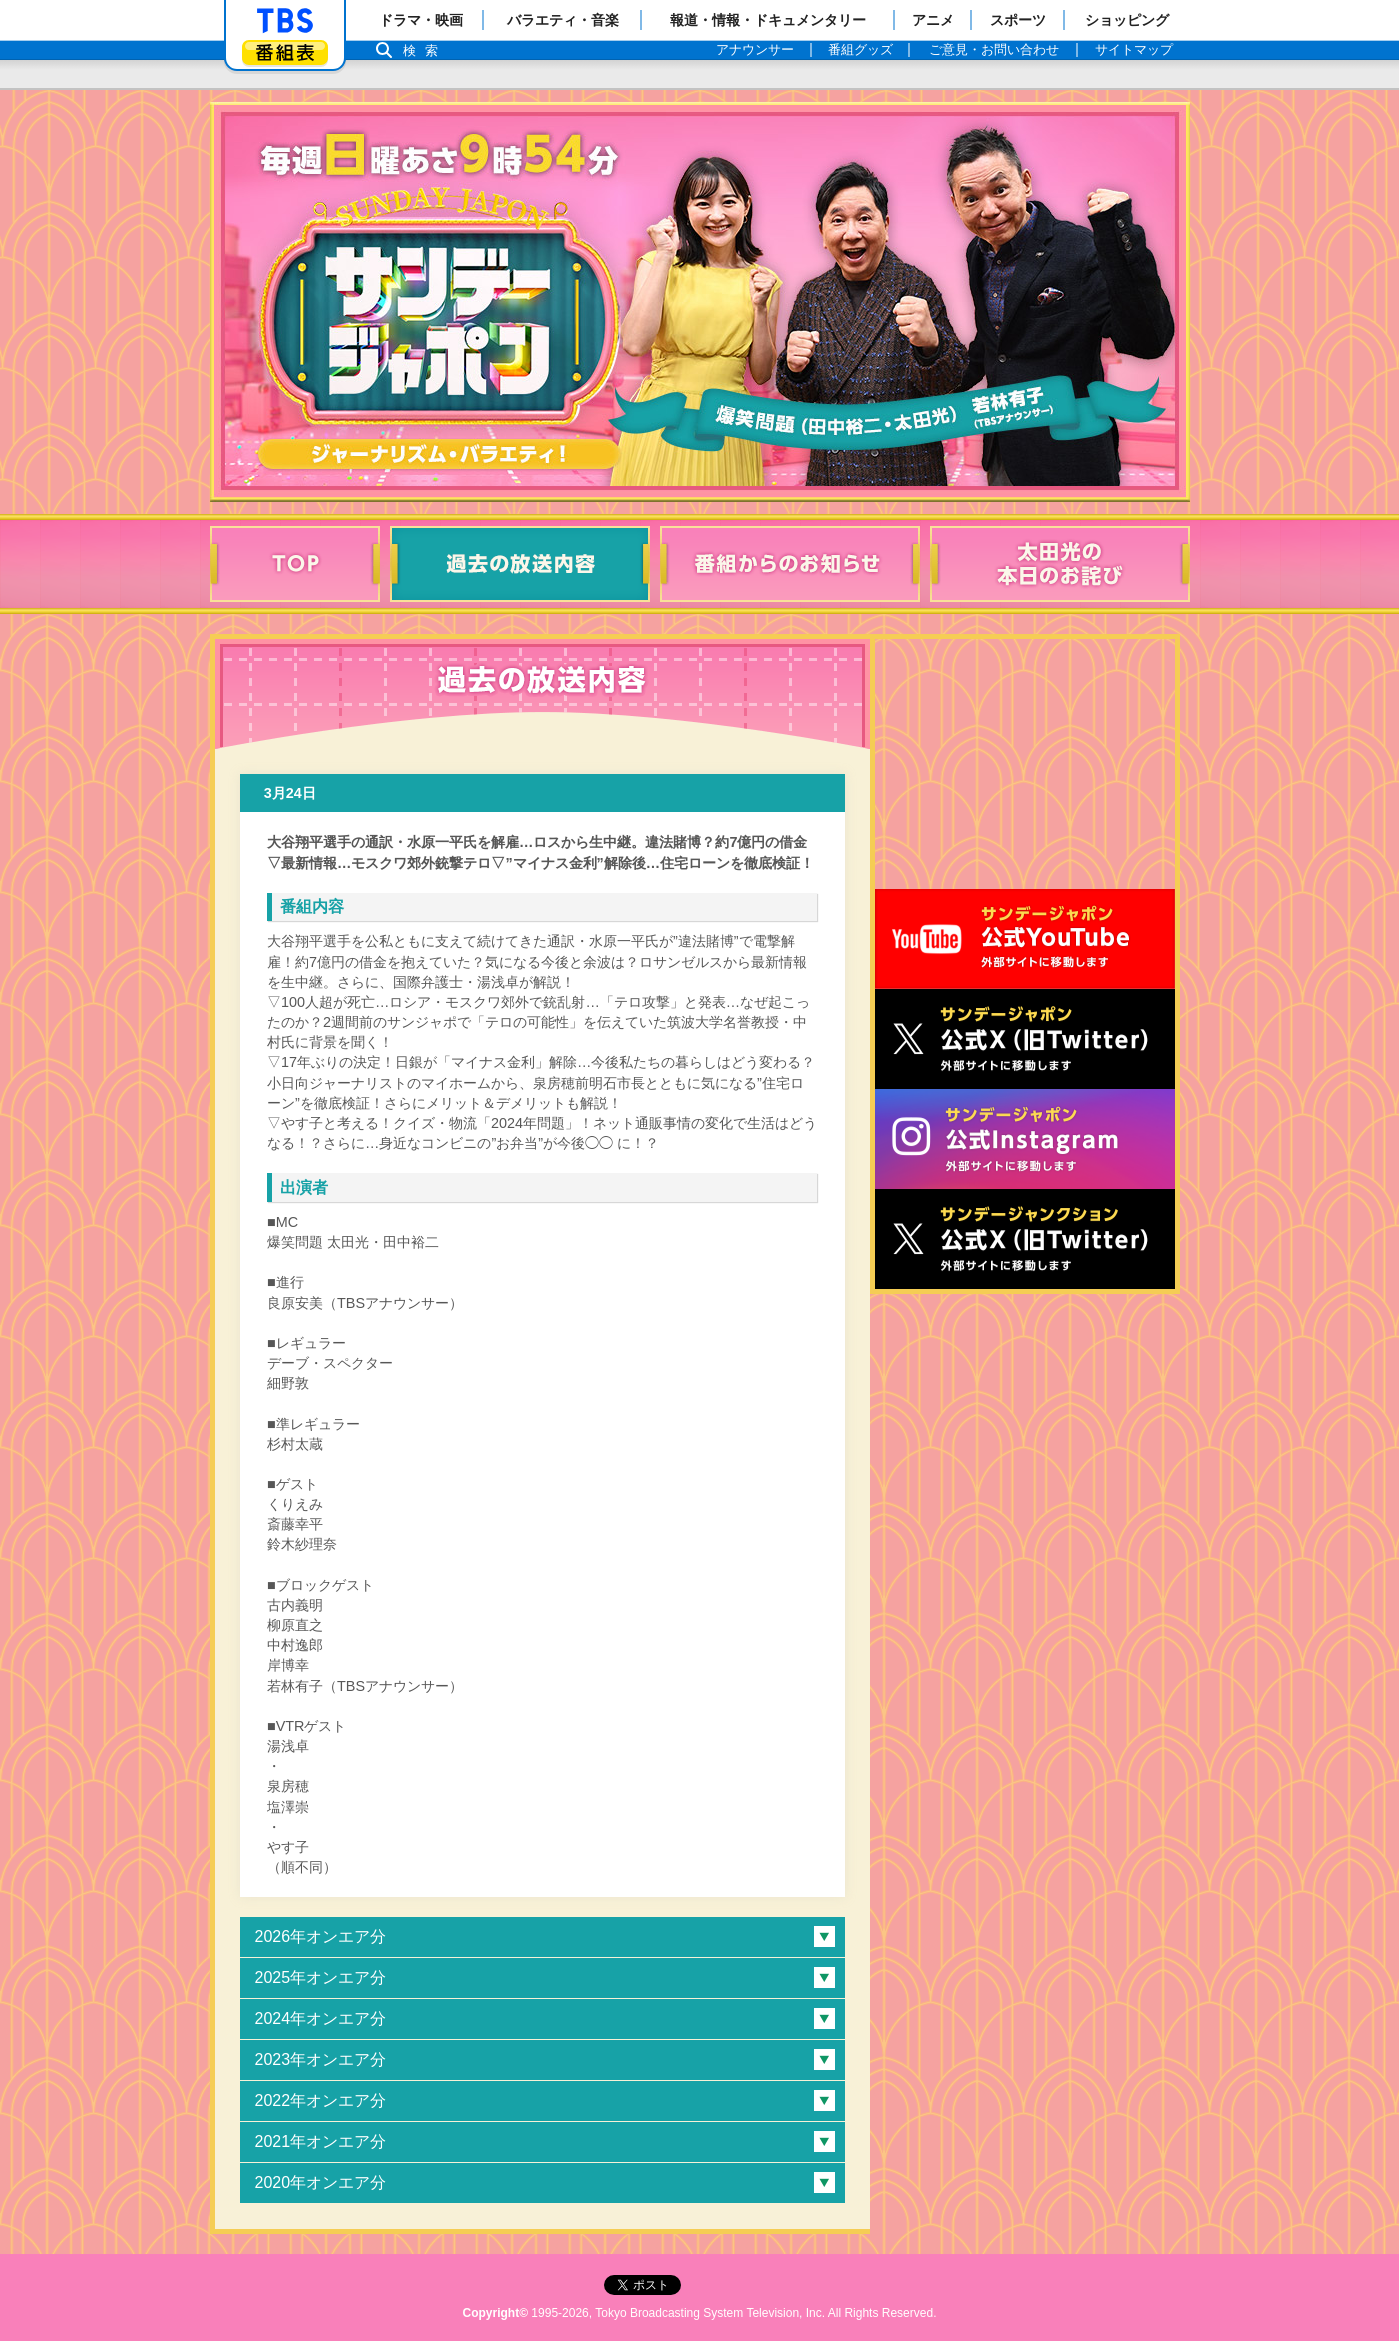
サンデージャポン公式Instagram (1025, 1139)
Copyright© (496, 2313)
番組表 (285, 52)
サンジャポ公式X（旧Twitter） (1025, 1039)
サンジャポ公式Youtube (1025, 939)
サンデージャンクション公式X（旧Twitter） (1025, 1239)
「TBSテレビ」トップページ (285, 21)
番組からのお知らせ (790, 564)
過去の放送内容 (520, 564)
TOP (295, 564)
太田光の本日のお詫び (1060, 564)
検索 (426, 50)
